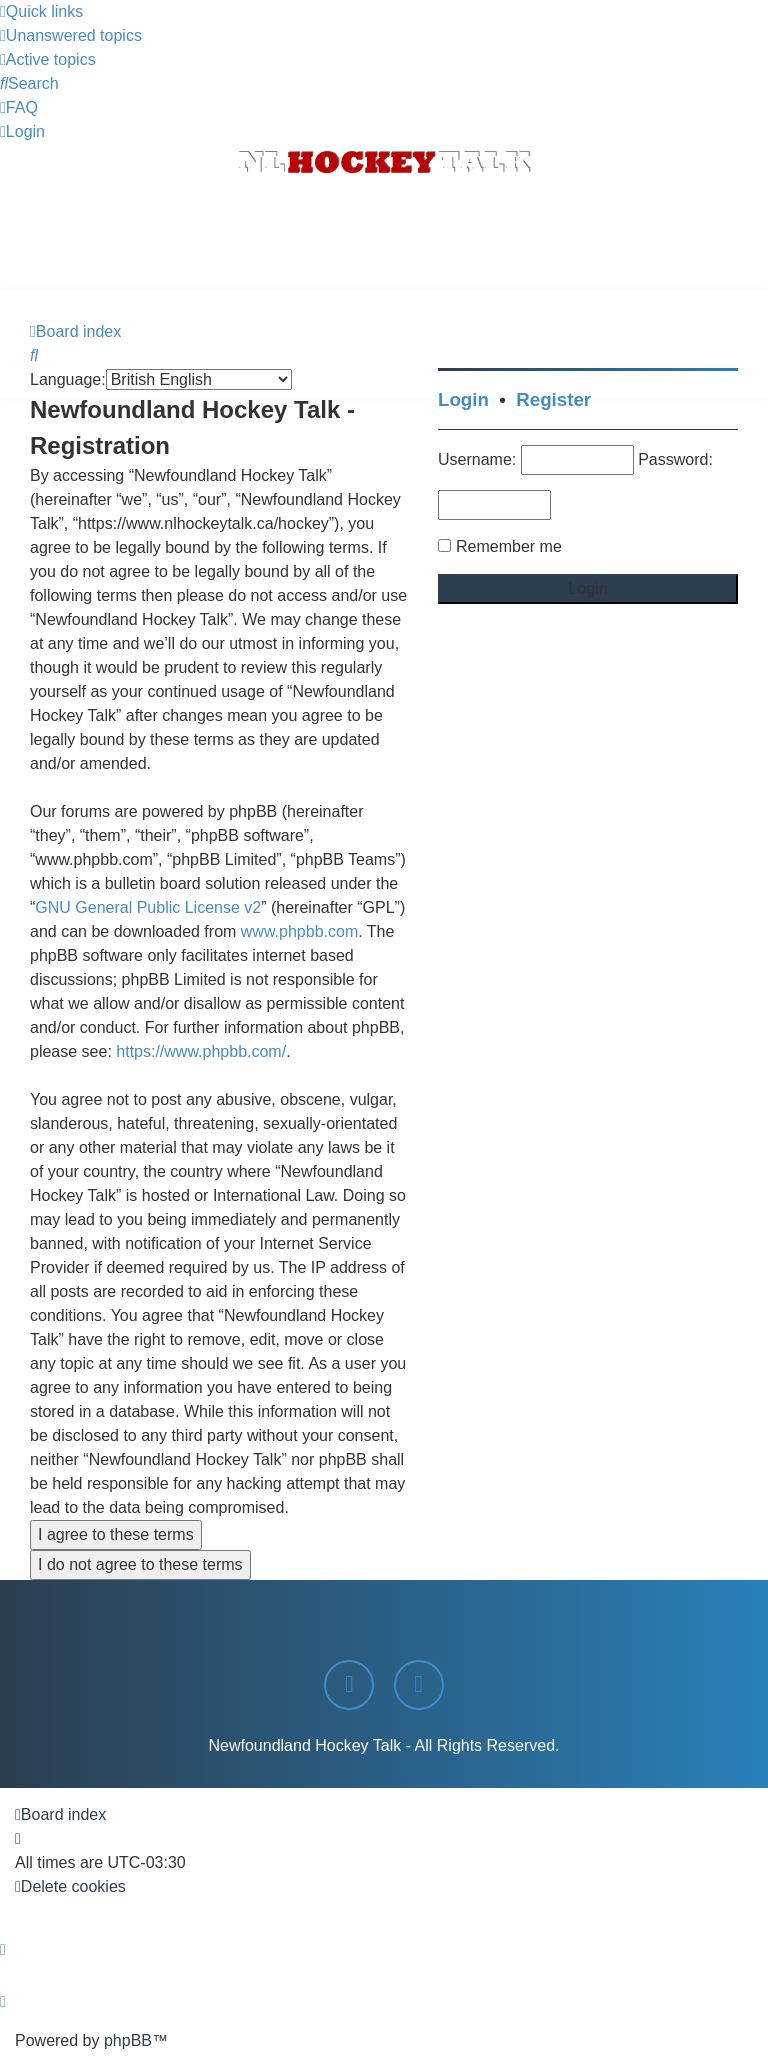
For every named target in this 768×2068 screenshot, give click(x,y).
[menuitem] (71, 35)
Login (463, 399)
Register (553, 399)
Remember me (509, 546)
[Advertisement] (384, 235)
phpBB (128, 2040)
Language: (68, 379)
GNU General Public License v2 (148, 907)
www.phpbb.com (299, 931)
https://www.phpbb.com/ (201, 1051)
